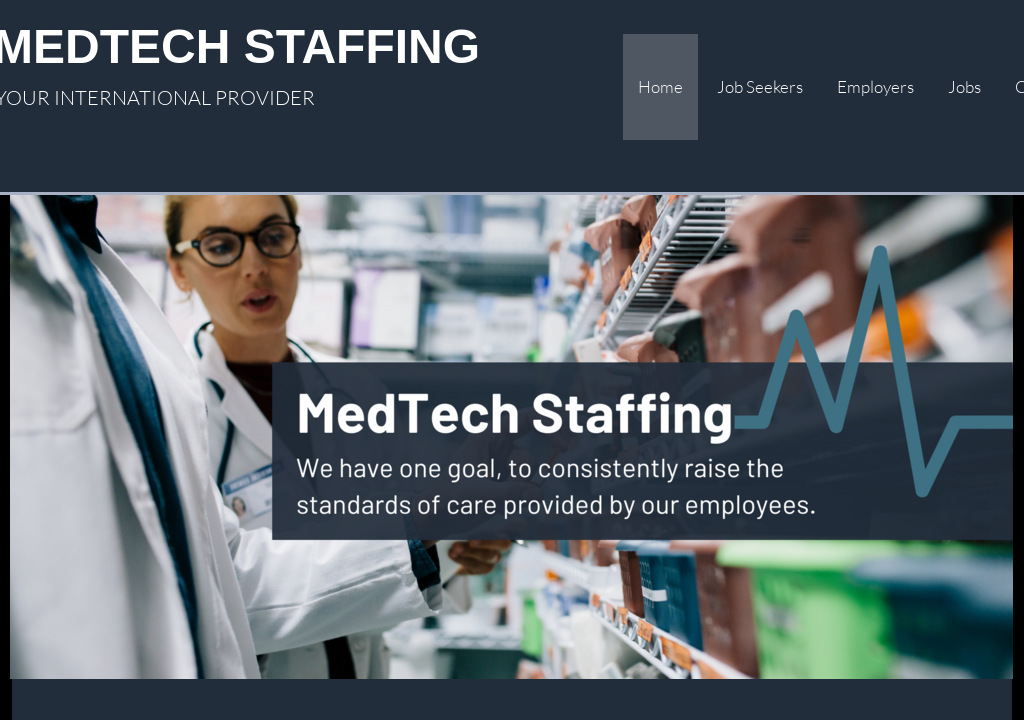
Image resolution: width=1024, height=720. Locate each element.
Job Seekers (760, 86)
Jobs (964, 86)
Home (660, 86)
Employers (875, 86)
